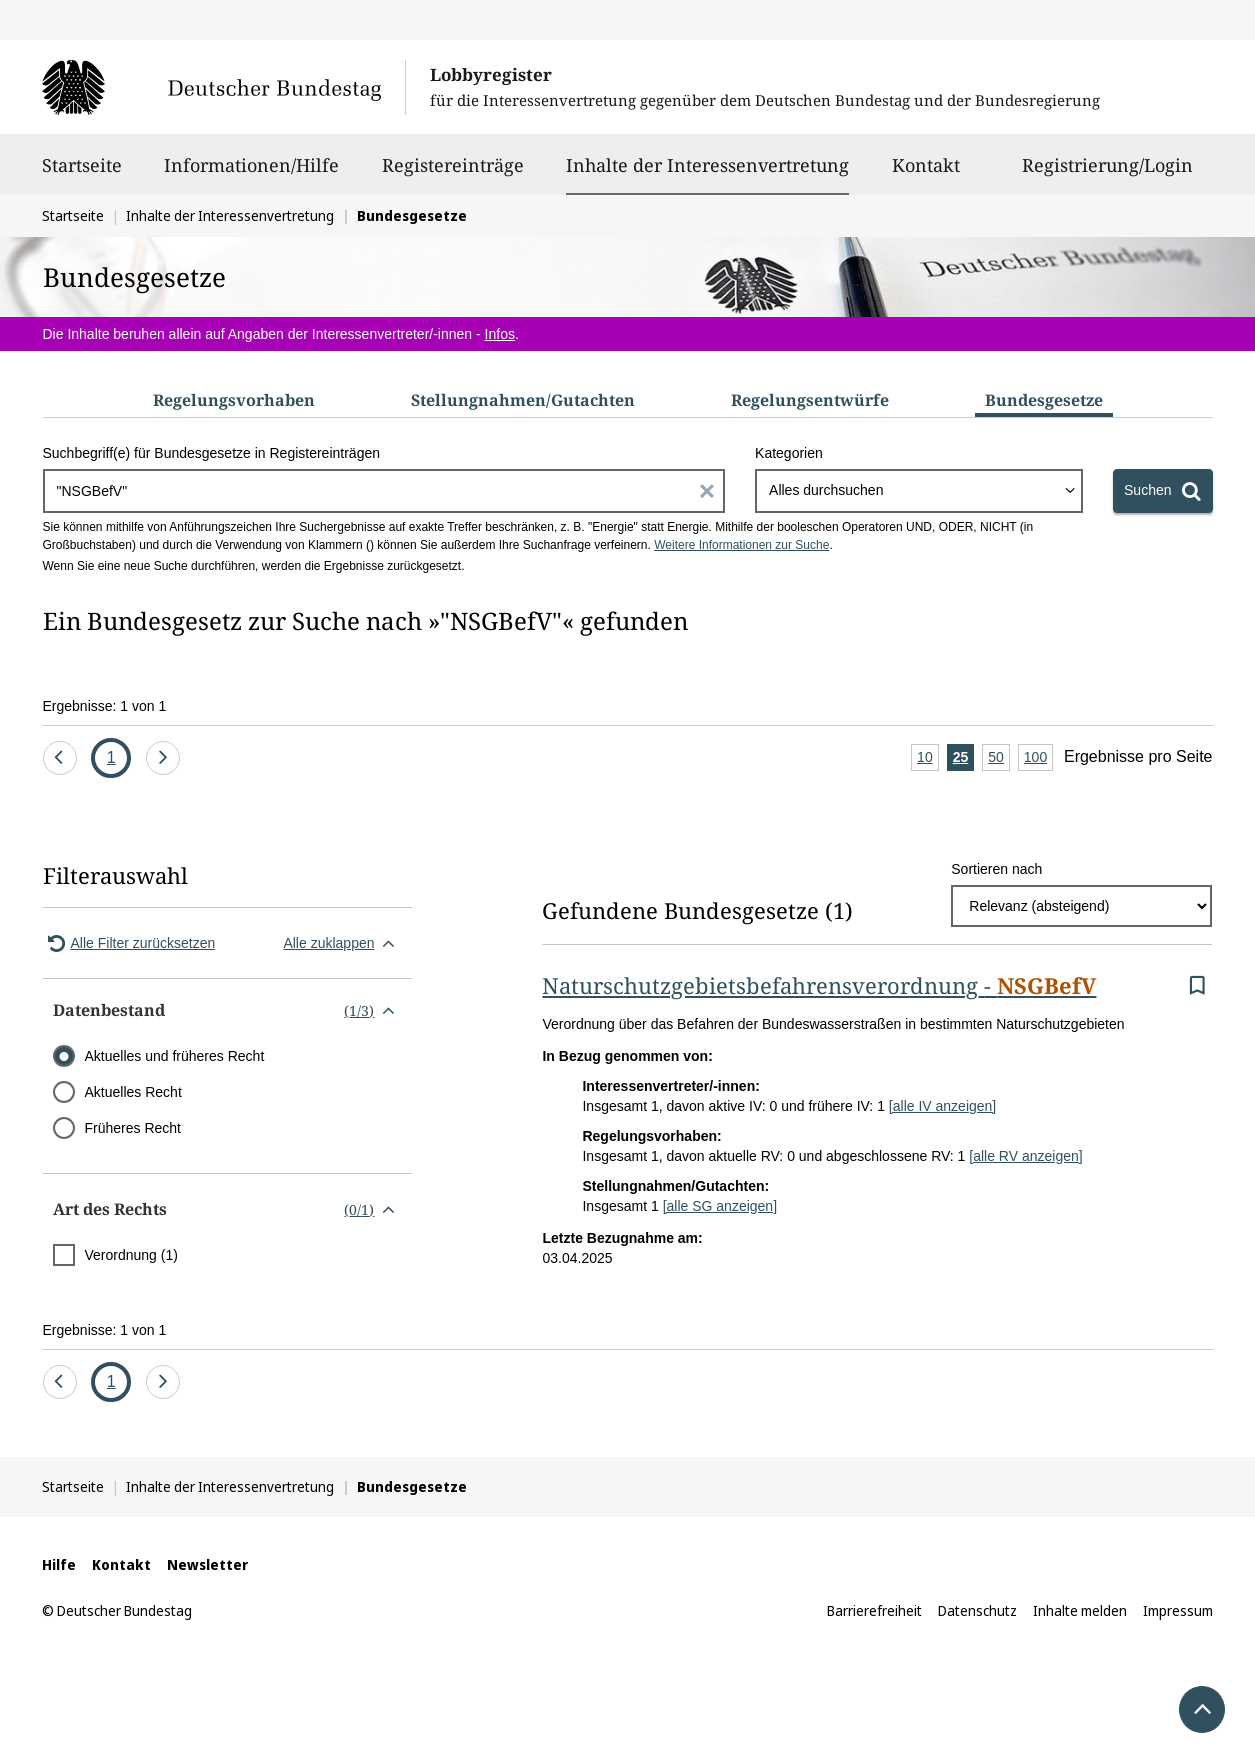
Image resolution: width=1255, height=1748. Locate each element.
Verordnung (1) (131, 1255)
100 (1038, 758)
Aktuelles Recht (133, 1092)
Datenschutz (977, 1610)
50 (999, 758)
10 (928, 758)
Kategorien (789, 453)
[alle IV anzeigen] (942, 1106)
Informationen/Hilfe (251, 174)
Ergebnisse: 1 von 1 (105, 706)
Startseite (82, 174)
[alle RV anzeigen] (1025, 1156)
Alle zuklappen (342, 943)
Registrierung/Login (1107, 174)
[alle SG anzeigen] (720, 1206)
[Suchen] (1162, 491)
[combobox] (919, 491)
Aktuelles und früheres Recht (175, 1056)
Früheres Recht (133, 1128)
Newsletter (207, 1564)
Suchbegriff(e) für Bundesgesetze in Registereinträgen (212, 453)
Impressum (1178, 1610)
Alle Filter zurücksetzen (129, 943)
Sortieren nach (996, 869)
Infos (500, 334)
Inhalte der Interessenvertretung (707, 165)
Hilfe (59, 1564)
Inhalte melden (1080, 1610)
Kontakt (926, 174)
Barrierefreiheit (874, 1610)
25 (964, 758)
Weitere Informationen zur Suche (741, 545)
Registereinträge (453, 174)
